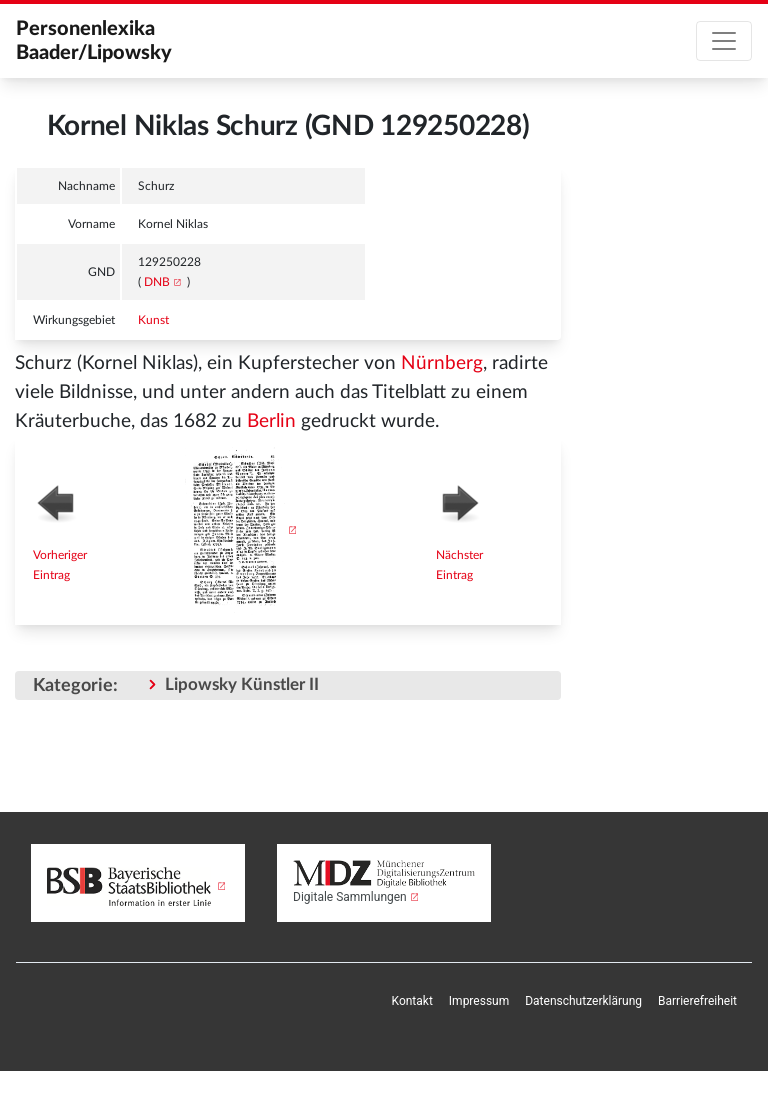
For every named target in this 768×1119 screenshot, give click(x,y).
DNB (157, 282)
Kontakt (412, 1001)
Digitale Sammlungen (350, 897)
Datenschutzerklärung (583, 1001)
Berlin (271, 421)
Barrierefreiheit (697, 1001)
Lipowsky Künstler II (242, 684)
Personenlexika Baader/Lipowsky (94, 41)
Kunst (153, 320)
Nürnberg (442, 363)
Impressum (479, 1001)
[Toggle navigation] (724, 41)
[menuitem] (412, 1001)
